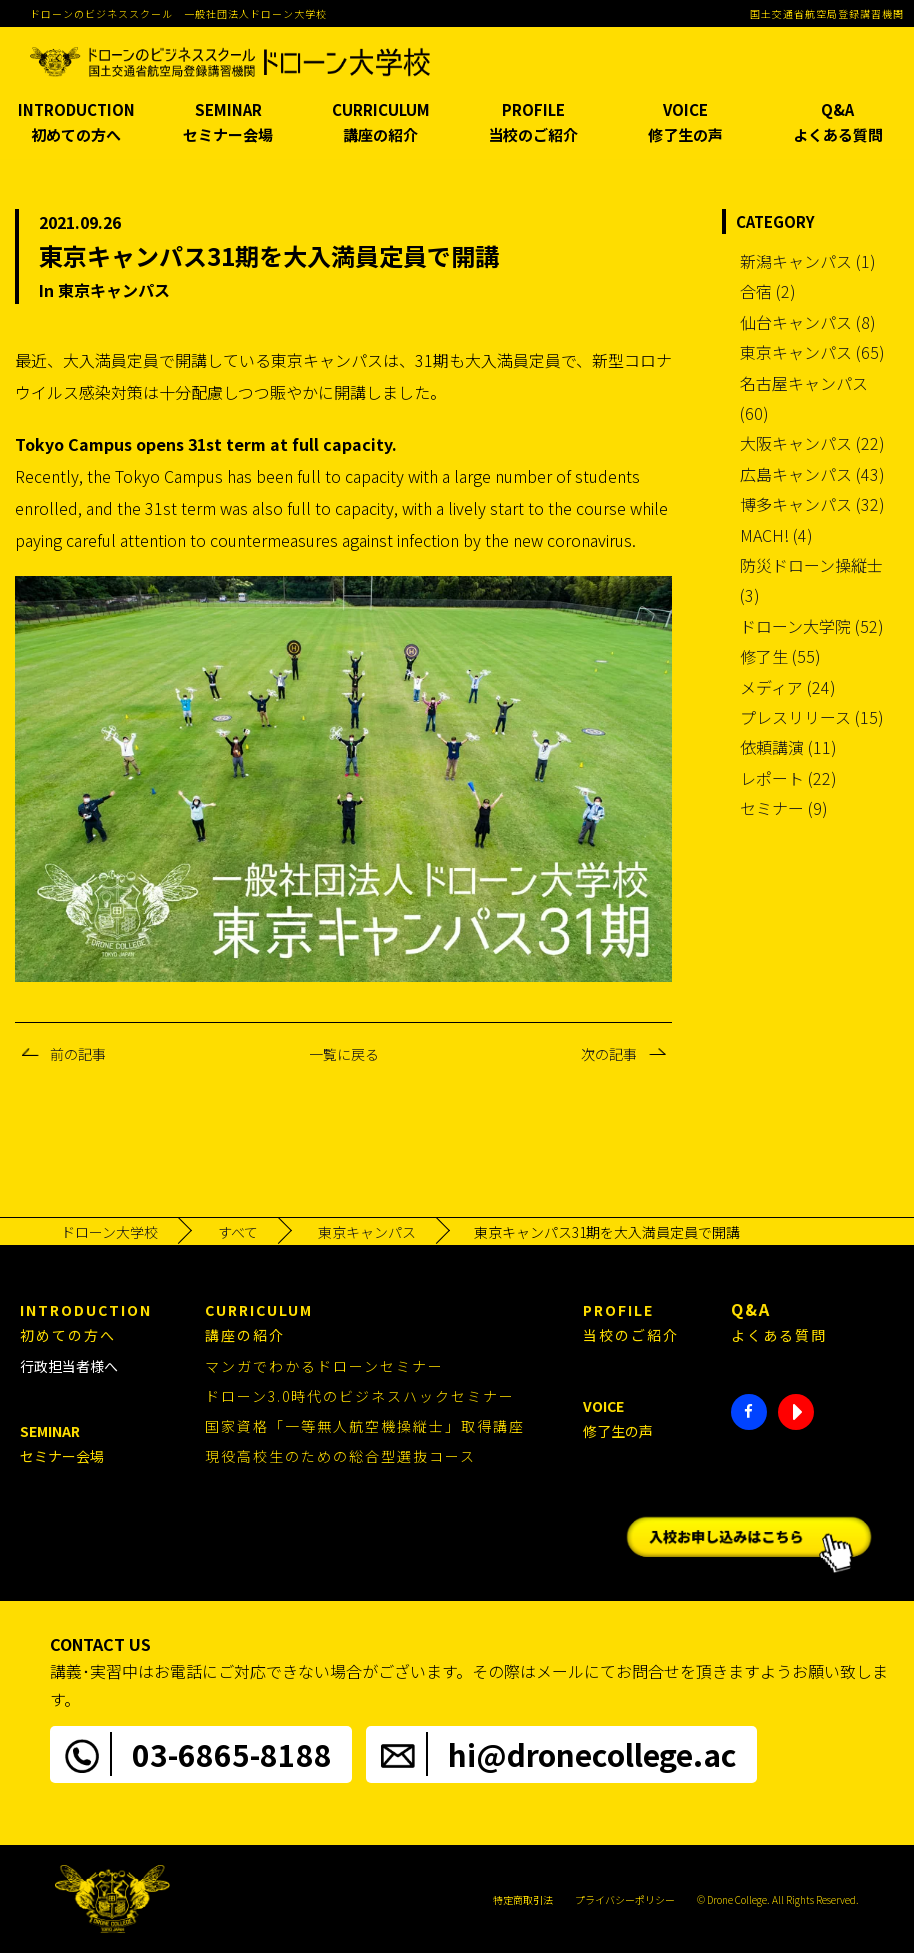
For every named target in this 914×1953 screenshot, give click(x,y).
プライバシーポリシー (625, 1899)
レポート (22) (788, 778)
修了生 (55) (780, 656)
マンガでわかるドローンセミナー (324, 1366)
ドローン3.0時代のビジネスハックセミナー (360, 1396)
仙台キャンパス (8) (808, 322)
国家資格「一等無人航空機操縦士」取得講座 (365, 1426)
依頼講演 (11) (788, 747)
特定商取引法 (523, 1899)
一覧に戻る (344, 1054)
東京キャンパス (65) (812, 352)
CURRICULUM (381, 123)
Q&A (838, 123)
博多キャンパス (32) (812, 504)
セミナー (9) (784, 808)
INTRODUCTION (76, 123)
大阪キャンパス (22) (812, 443)
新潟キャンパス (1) (808, 261)
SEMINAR (228, 123)
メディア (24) (788, 687)
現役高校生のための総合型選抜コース (340, 1456)
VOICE (685, 123)
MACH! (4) (776, 535)
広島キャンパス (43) (812, 474)
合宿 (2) (768, 291)
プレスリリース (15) (812, 717)
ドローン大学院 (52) (812, 626)
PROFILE (533, 123)
